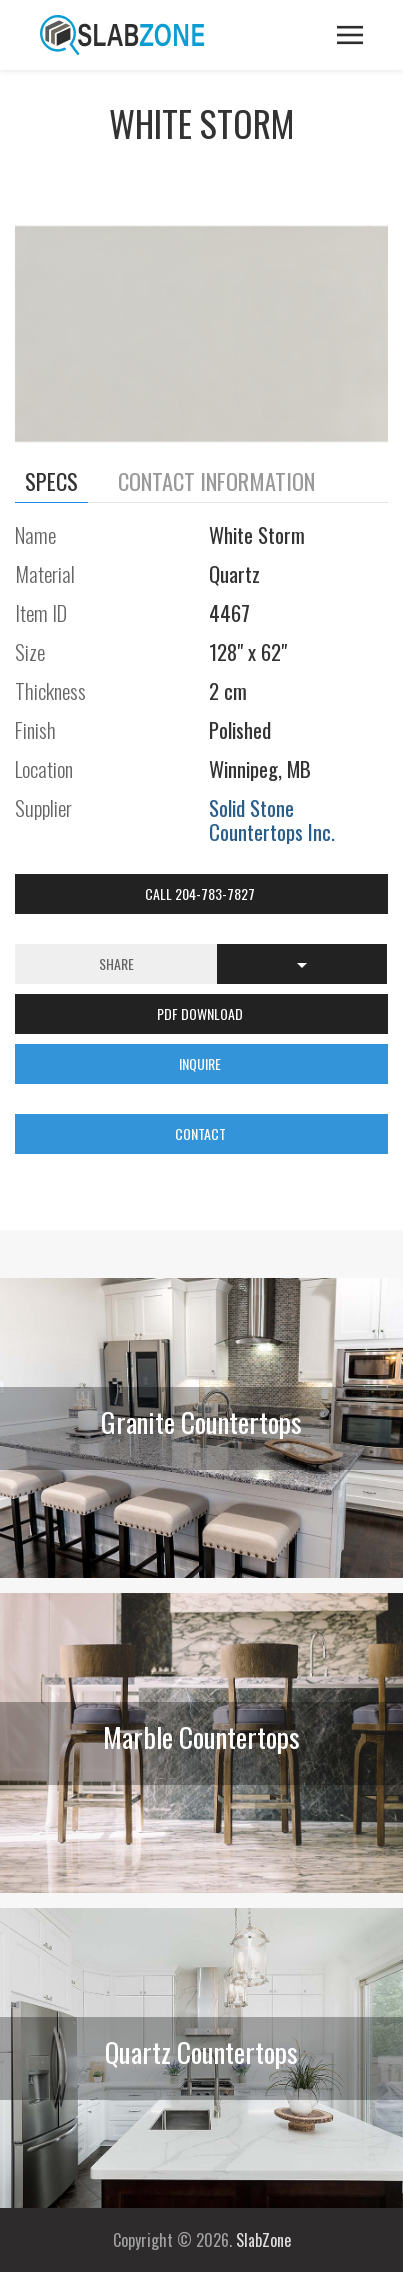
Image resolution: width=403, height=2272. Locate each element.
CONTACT (202, 1133)
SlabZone (263, 2240)
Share (116, 963)
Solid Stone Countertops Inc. (272, 819)
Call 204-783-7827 (201, 893)
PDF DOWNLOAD (201, 1013)
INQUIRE (201, 1063)
